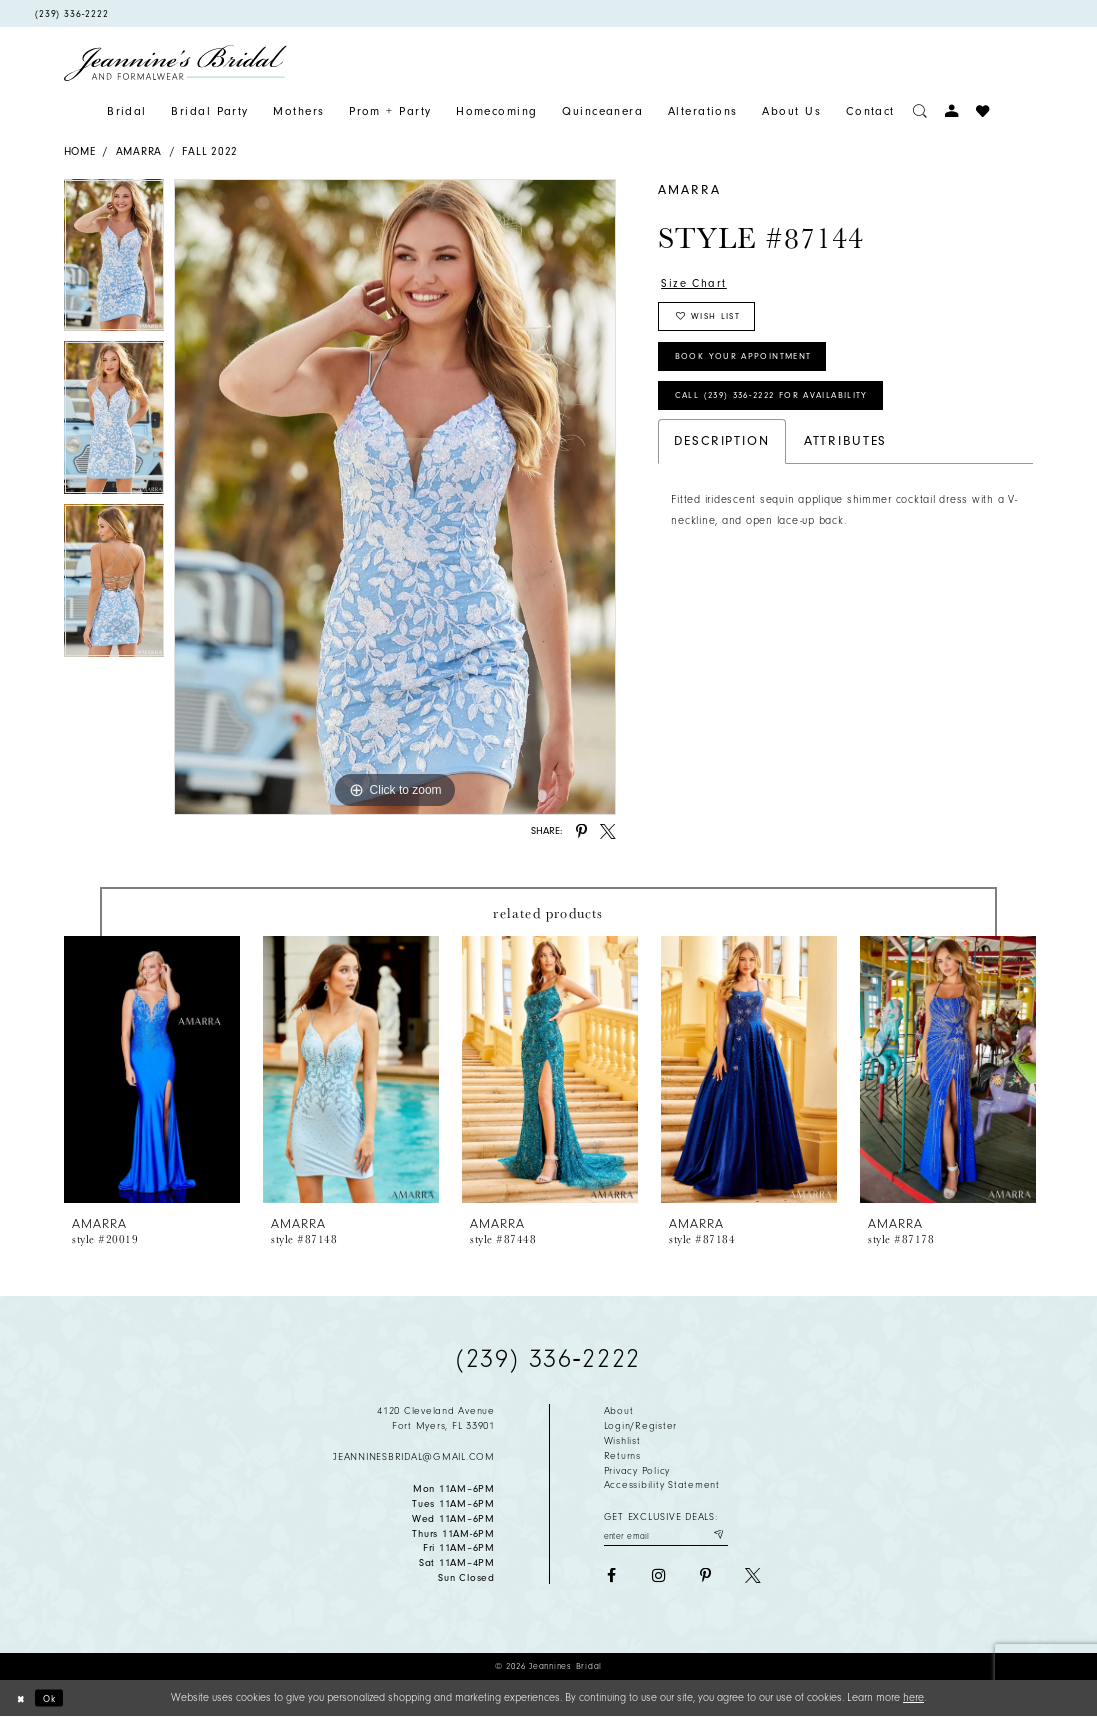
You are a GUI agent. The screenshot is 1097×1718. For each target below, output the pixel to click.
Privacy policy (637, 1471)
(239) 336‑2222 (548, 1359)
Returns (622, 1456)
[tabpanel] (114, 260)
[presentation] (152, 1069)
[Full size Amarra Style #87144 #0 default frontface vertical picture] (395, 497)
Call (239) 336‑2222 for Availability (791, 416)
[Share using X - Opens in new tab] (608, 832)
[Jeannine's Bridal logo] (176, 63)
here (913, 1697)
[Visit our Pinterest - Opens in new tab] (706, 1579)
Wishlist (622, 1441)
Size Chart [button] (698, 284)
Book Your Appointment (759, 370)
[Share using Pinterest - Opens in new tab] (582, 832)
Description (721, 463)
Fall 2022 (210, 151)
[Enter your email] (666, 1536)
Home (80, 151)
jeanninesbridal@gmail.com (414, 1457)
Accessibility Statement (662, 1485)
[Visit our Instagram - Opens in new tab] (659, 1579)
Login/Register (640, 1426)
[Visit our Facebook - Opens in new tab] (612, 1579)
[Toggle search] (920, 111)
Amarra (139, 151)
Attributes (846, 463)
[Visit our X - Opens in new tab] (753, 1579)
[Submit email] (716, 1536)
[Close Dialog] (22, 1699)
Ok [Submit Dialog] (56, 1698)
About (619, 1411)
